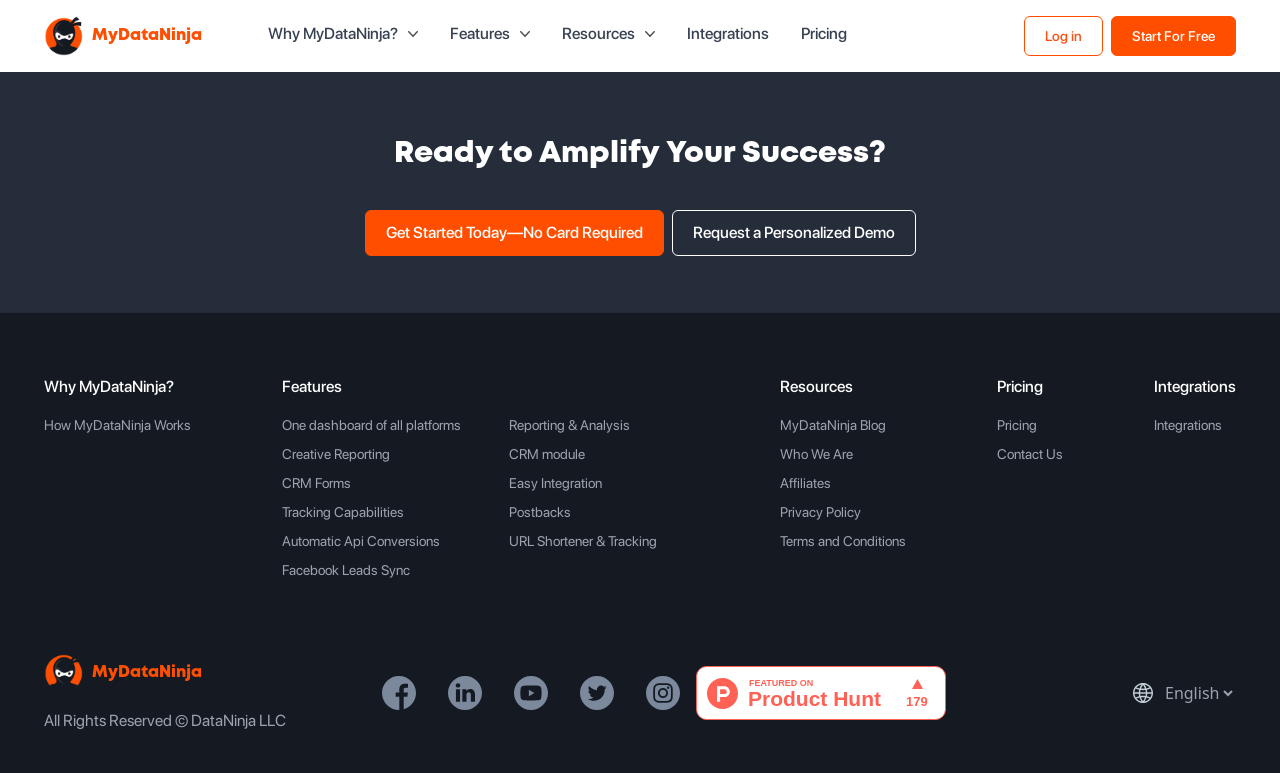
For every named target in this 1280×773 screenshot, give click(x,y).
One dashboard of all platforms (371, 425)
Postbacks (540, 512)
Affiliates (805, 483)
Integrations (728, 33)
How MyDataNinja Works (117, 425)
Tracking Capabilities (343, 512)
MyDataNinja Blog (833, 425)
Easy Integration (555, 483)
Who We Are (816, 454)
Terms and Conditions (843, 541)
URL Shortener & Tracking (583, 541)
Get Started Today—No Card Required (514, 232)
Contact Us (1030, 454)
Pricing (824, 33)
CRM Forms (316, 483)
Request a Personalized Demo (794, 232)
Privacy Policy (820, 512)
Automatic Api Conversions (361, 541)
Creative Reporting (336, 454)
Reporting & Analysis (569, 425)
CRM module (547, 454)
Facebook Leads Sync (346, 570)
